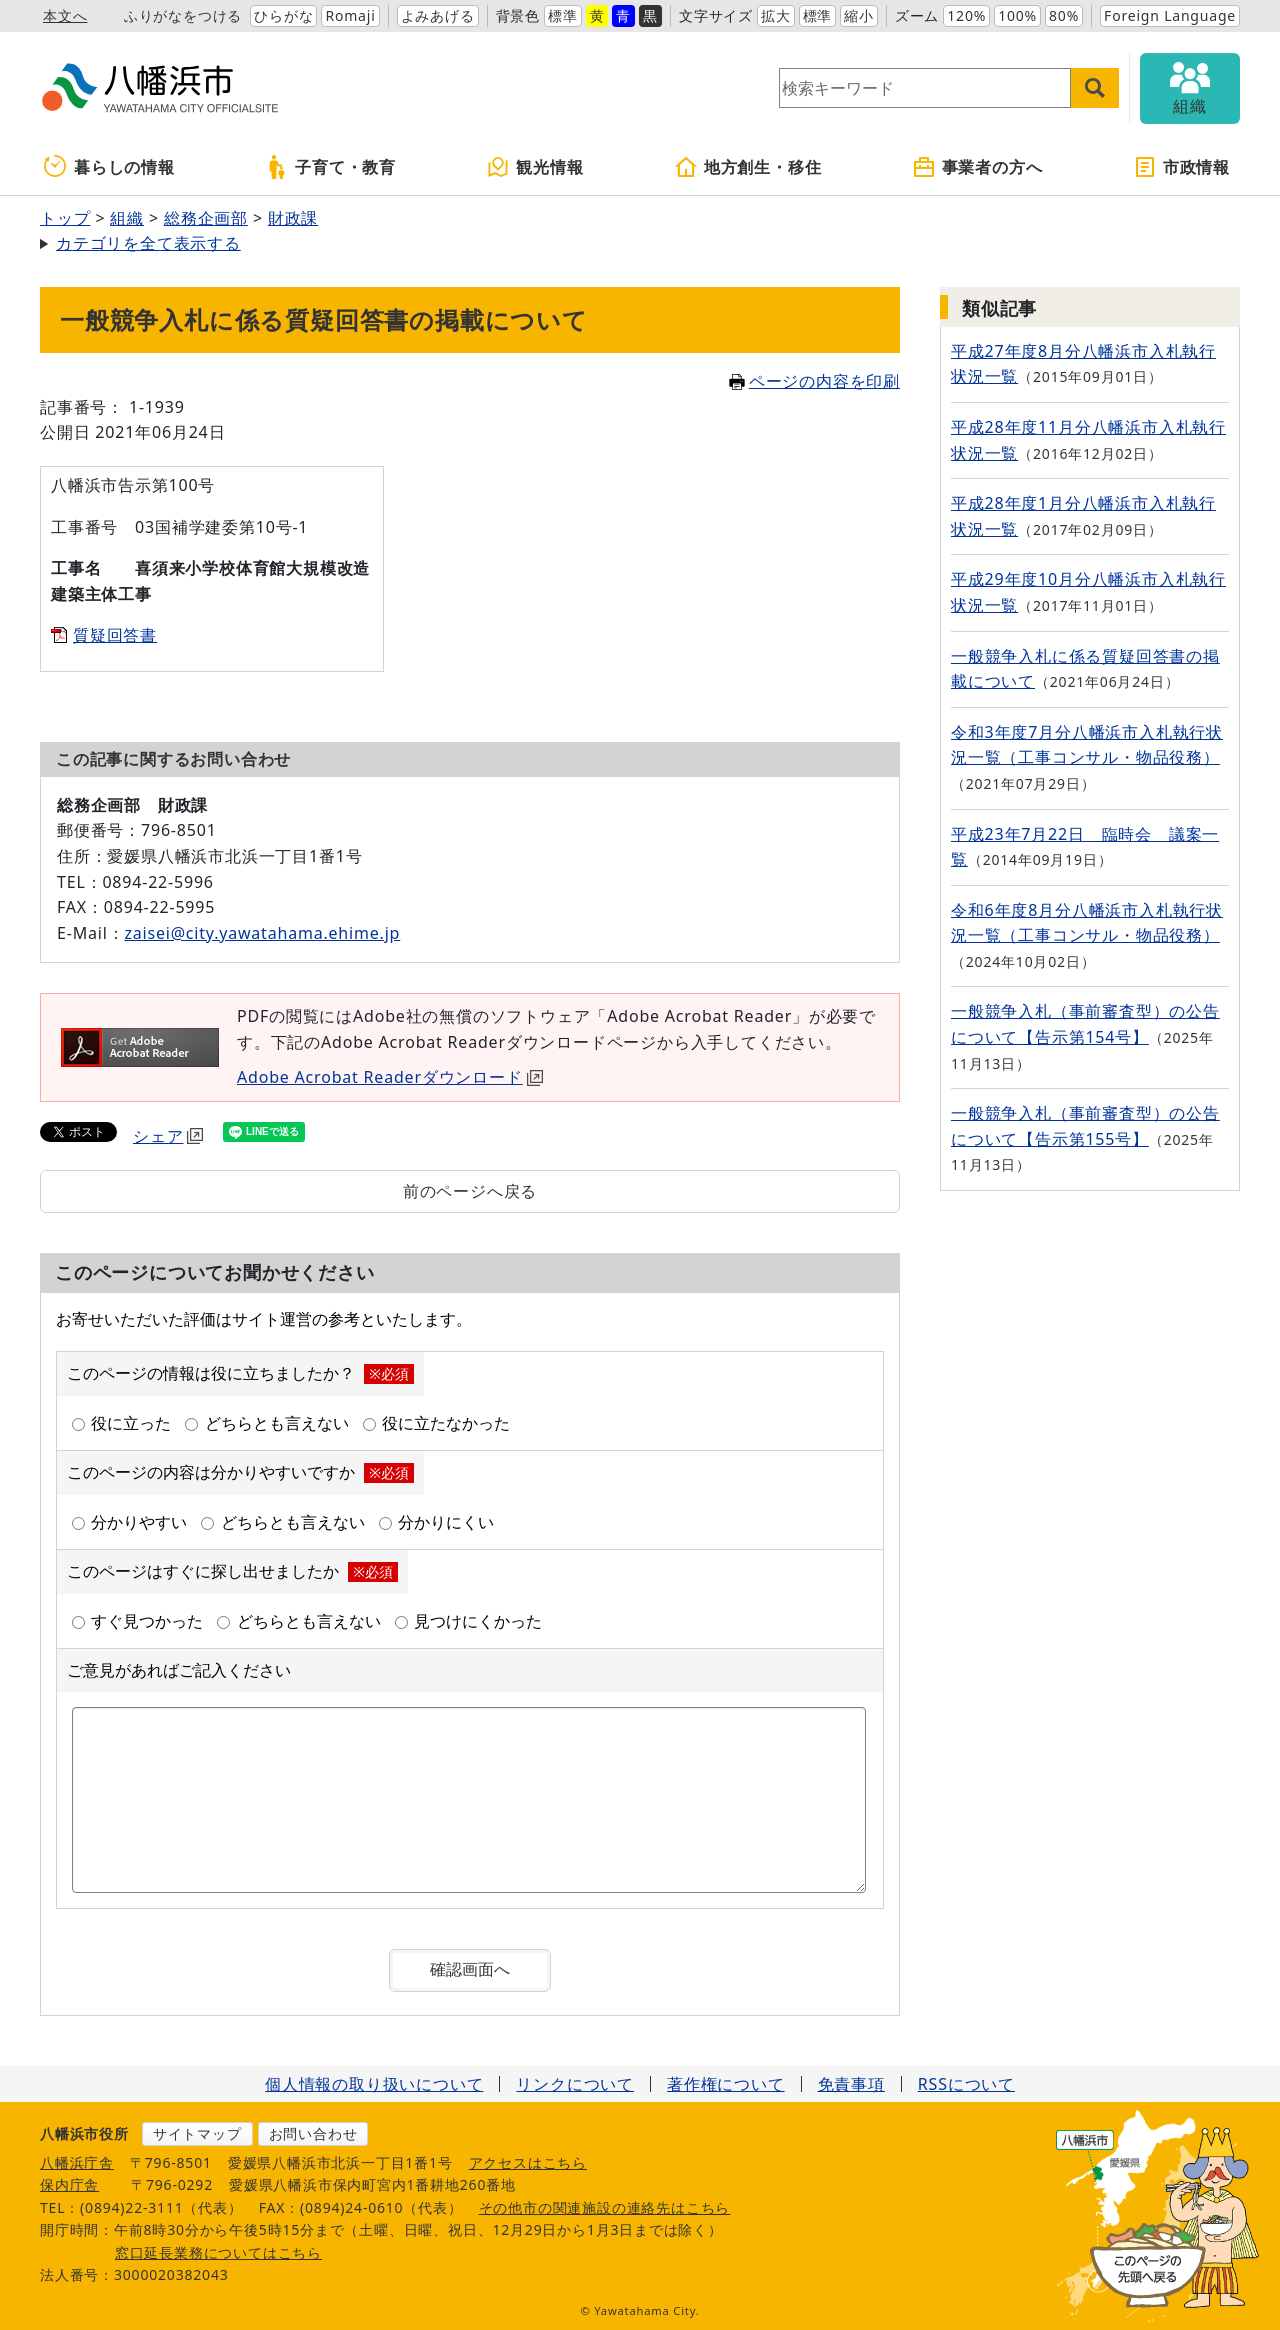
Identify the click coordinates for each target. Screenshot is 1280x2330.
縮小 (859, 15)
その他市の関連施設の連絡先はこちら (605, 2207)
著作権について (726, 2084)
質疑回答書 (115, 635)
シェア (168, 1136)
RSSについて (966, 2084)
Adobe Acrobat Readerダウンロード (390, 1077)
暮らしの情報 (109, 167)
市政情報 (1181, 167)
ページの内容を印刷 (814, 381)
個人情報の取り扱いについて (374, 2084)
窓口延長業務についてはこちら (218, 2252)
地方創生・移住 (748, 167)
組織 (127, 218)
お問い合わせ (313, 2133)
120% (966, 15)
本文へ (65, 15)
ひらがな (283, 15)
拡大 (776, 15)
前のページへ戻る (470, 1191)
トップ (65, 218)
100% (1017, 15)
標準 (563, 15)
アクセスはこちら (528, 2162)
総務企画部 (206, 218)
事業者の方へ (977, 167)
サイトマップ (197, 2133)
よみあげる (438, 15)
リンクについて (575, 2084)
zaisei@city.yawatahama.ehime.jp (262, 933)
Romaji (350, 15)
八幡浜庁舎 (77, 2162)
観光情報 (534, 167)
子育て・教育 (330, 167)
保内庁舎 (69, 2184)
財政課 (293, 218)
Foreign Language (1170, 15)
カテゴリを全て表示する (148, 243)
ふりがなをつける (183, 15)
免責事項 (851, 2084)
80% (1064, 15)
